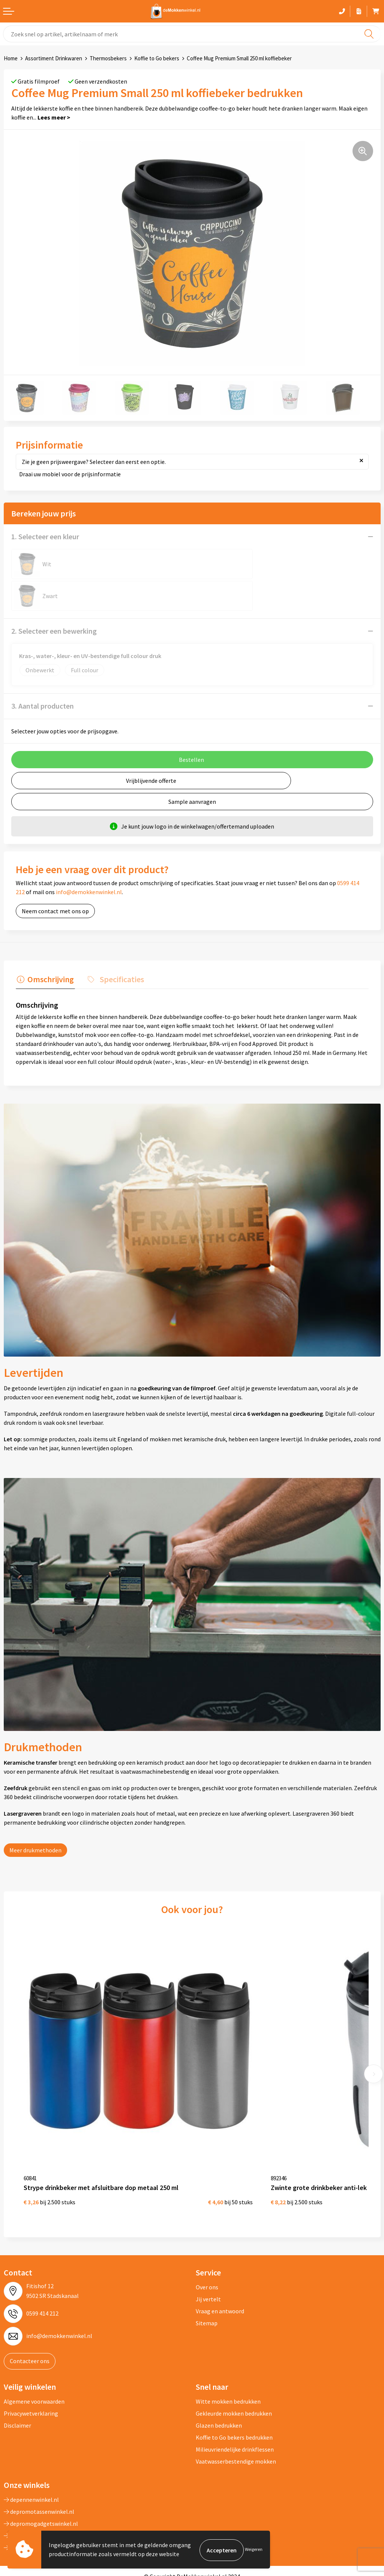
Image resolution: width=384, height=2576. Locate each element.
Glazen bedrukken (219, 2374)
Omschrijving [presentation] (49, 946)
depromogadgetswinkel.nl (41, 2472)
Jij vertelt (208, 2248)
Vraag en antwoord (220, 2260)
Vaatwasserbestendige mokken (236, 2410)
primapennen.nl (27, 2484)
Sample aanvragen (192, 769)
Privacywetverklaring (31, 2362)
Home (11, 58)
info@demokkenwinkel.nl (89, 860)
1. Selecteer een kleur (45, 536)
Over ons (207, 2236)
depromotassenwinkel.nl (39, 2460)
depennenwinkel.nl (31, 2448)
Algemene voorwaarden (34, 2350)
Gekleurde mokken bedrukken (234, 2362)
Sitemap (207, 2272)
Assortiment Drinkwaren (53, 58)
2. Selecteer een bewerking (54, 599)
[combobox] (192, 33)
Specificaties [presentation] (118, 946)
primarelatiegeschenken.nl (42, 2496)
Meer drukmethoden (35, 1817)
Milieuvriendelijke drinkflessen (235, 2398)
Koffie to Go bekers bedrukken (234, 2386)
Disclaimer (17, 2374)
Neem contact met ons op (55, 879)
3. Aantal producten (42, 674)
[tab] (44, 948)
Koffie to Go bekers (156, 58)
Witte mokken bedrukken (228, 2350)
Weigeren (253, 2550)
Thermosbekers (108, 58)
